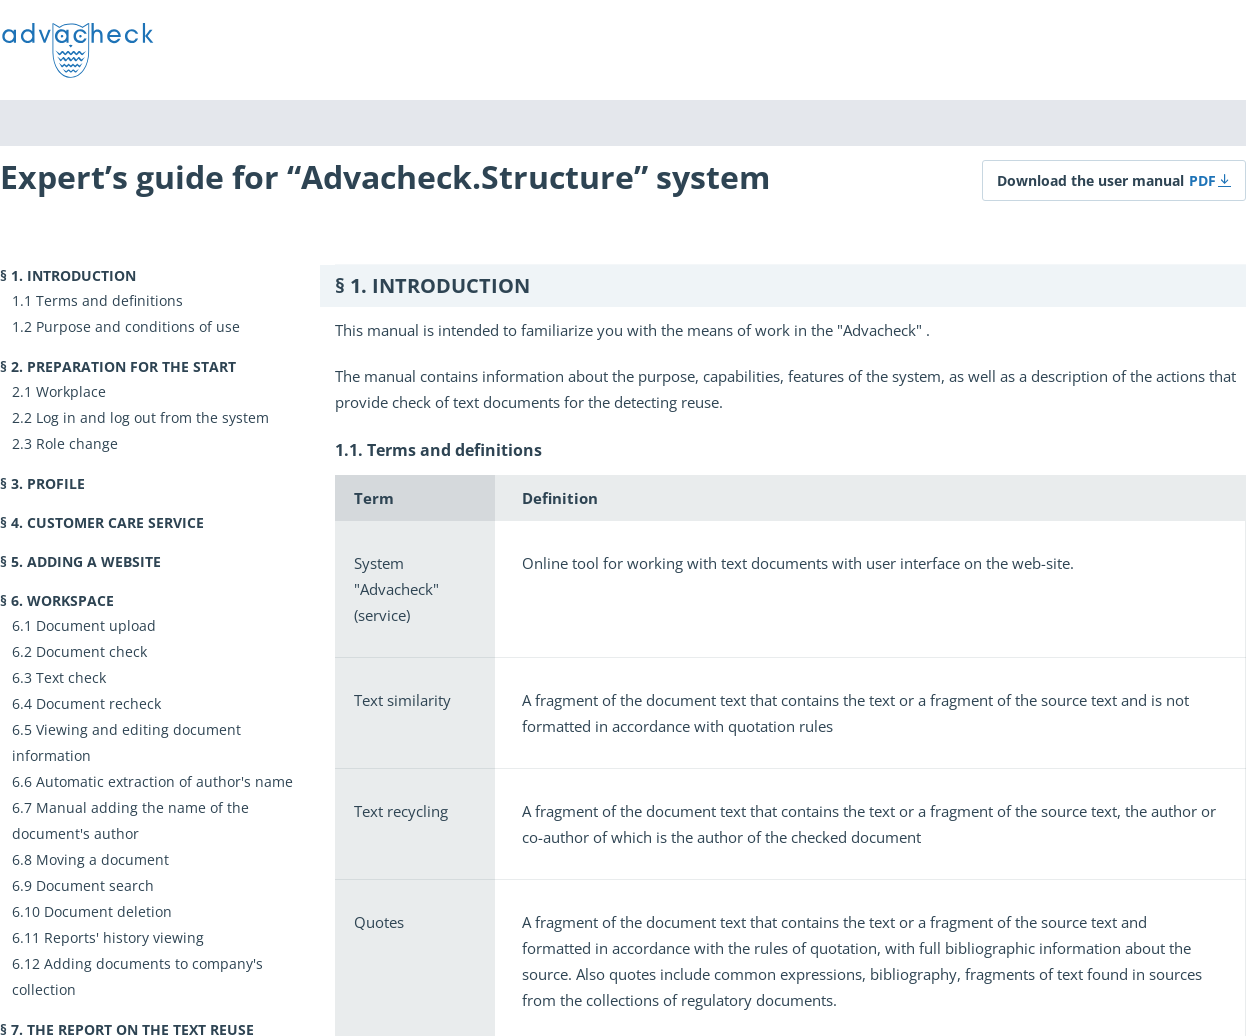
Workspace (70, 600)
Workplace (71, 391)
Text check (71, 677)
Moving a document (102, 859)
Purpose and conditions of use (138, 326)
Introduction (81, 275)
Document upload (96, 625)
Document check (91, 651)
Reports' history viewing (124, 937)
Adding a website (94, 561)
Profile (56, 483)
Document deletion (108, 911)
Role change (77, 443)
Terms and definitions (109, 300)
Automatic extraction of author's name (164, 781)
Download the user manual (1090, 180)
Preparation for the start (131, 366)
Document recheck (98, 703)
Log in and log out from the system (152, 417)
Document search (95, 885)
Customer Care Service (115, 522)
